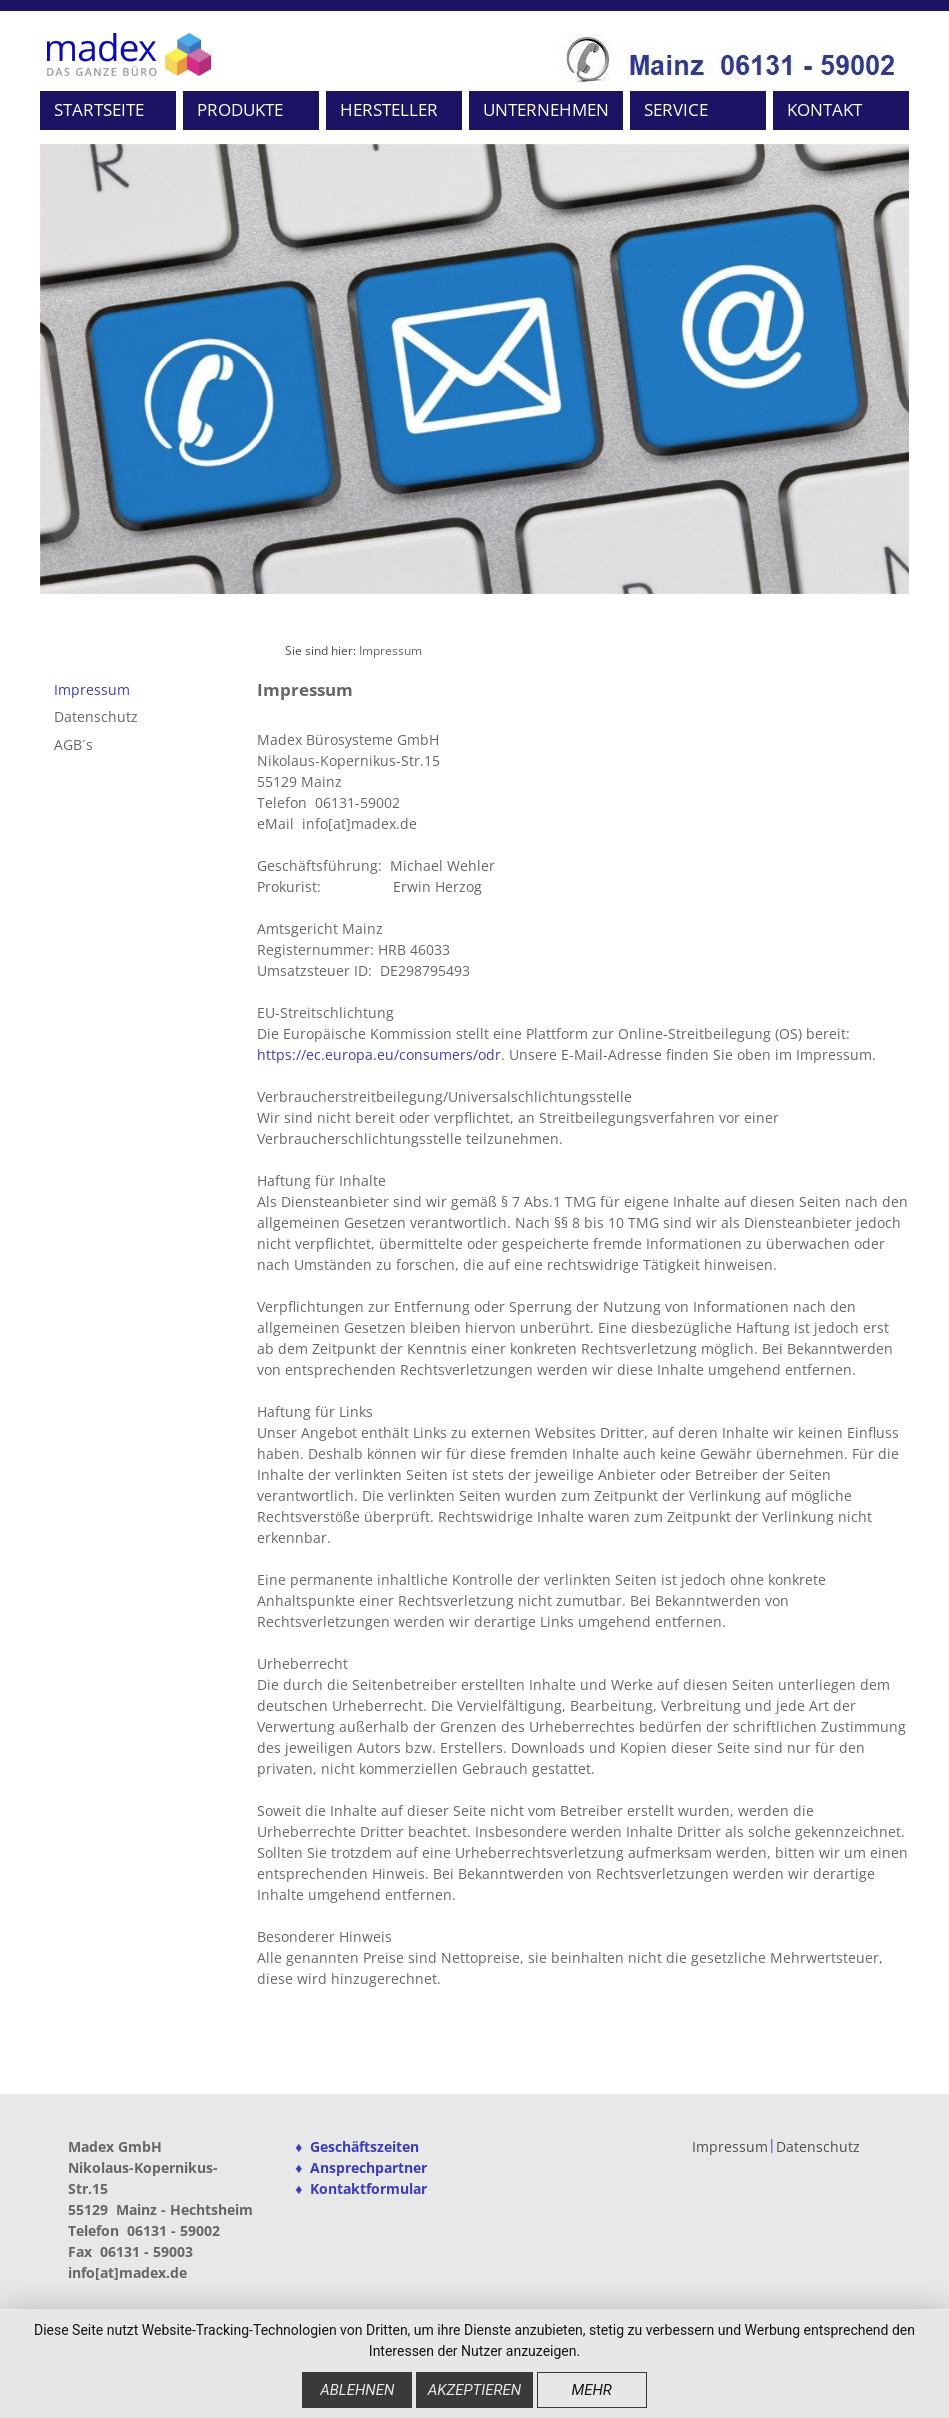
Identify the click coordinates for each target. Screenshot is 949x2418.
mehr (591, 2390)
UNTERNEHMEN (546, 109)
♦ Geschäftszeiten (357, 2146)
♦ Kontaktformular (361, 2188)
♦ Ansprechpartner (361, 2167)
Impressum (390, 650)
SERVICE (676, 109)
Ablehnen (357, 2390)
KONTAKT (824, 109)
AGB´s (73, 744)
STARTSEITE (99, 109)
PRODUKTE (240, 109)
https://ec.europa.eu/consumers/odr (379, 1054)
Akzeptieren (474, 2390)
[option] (475, 369)
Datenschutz (96, 716)
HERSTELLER (389, 109)
